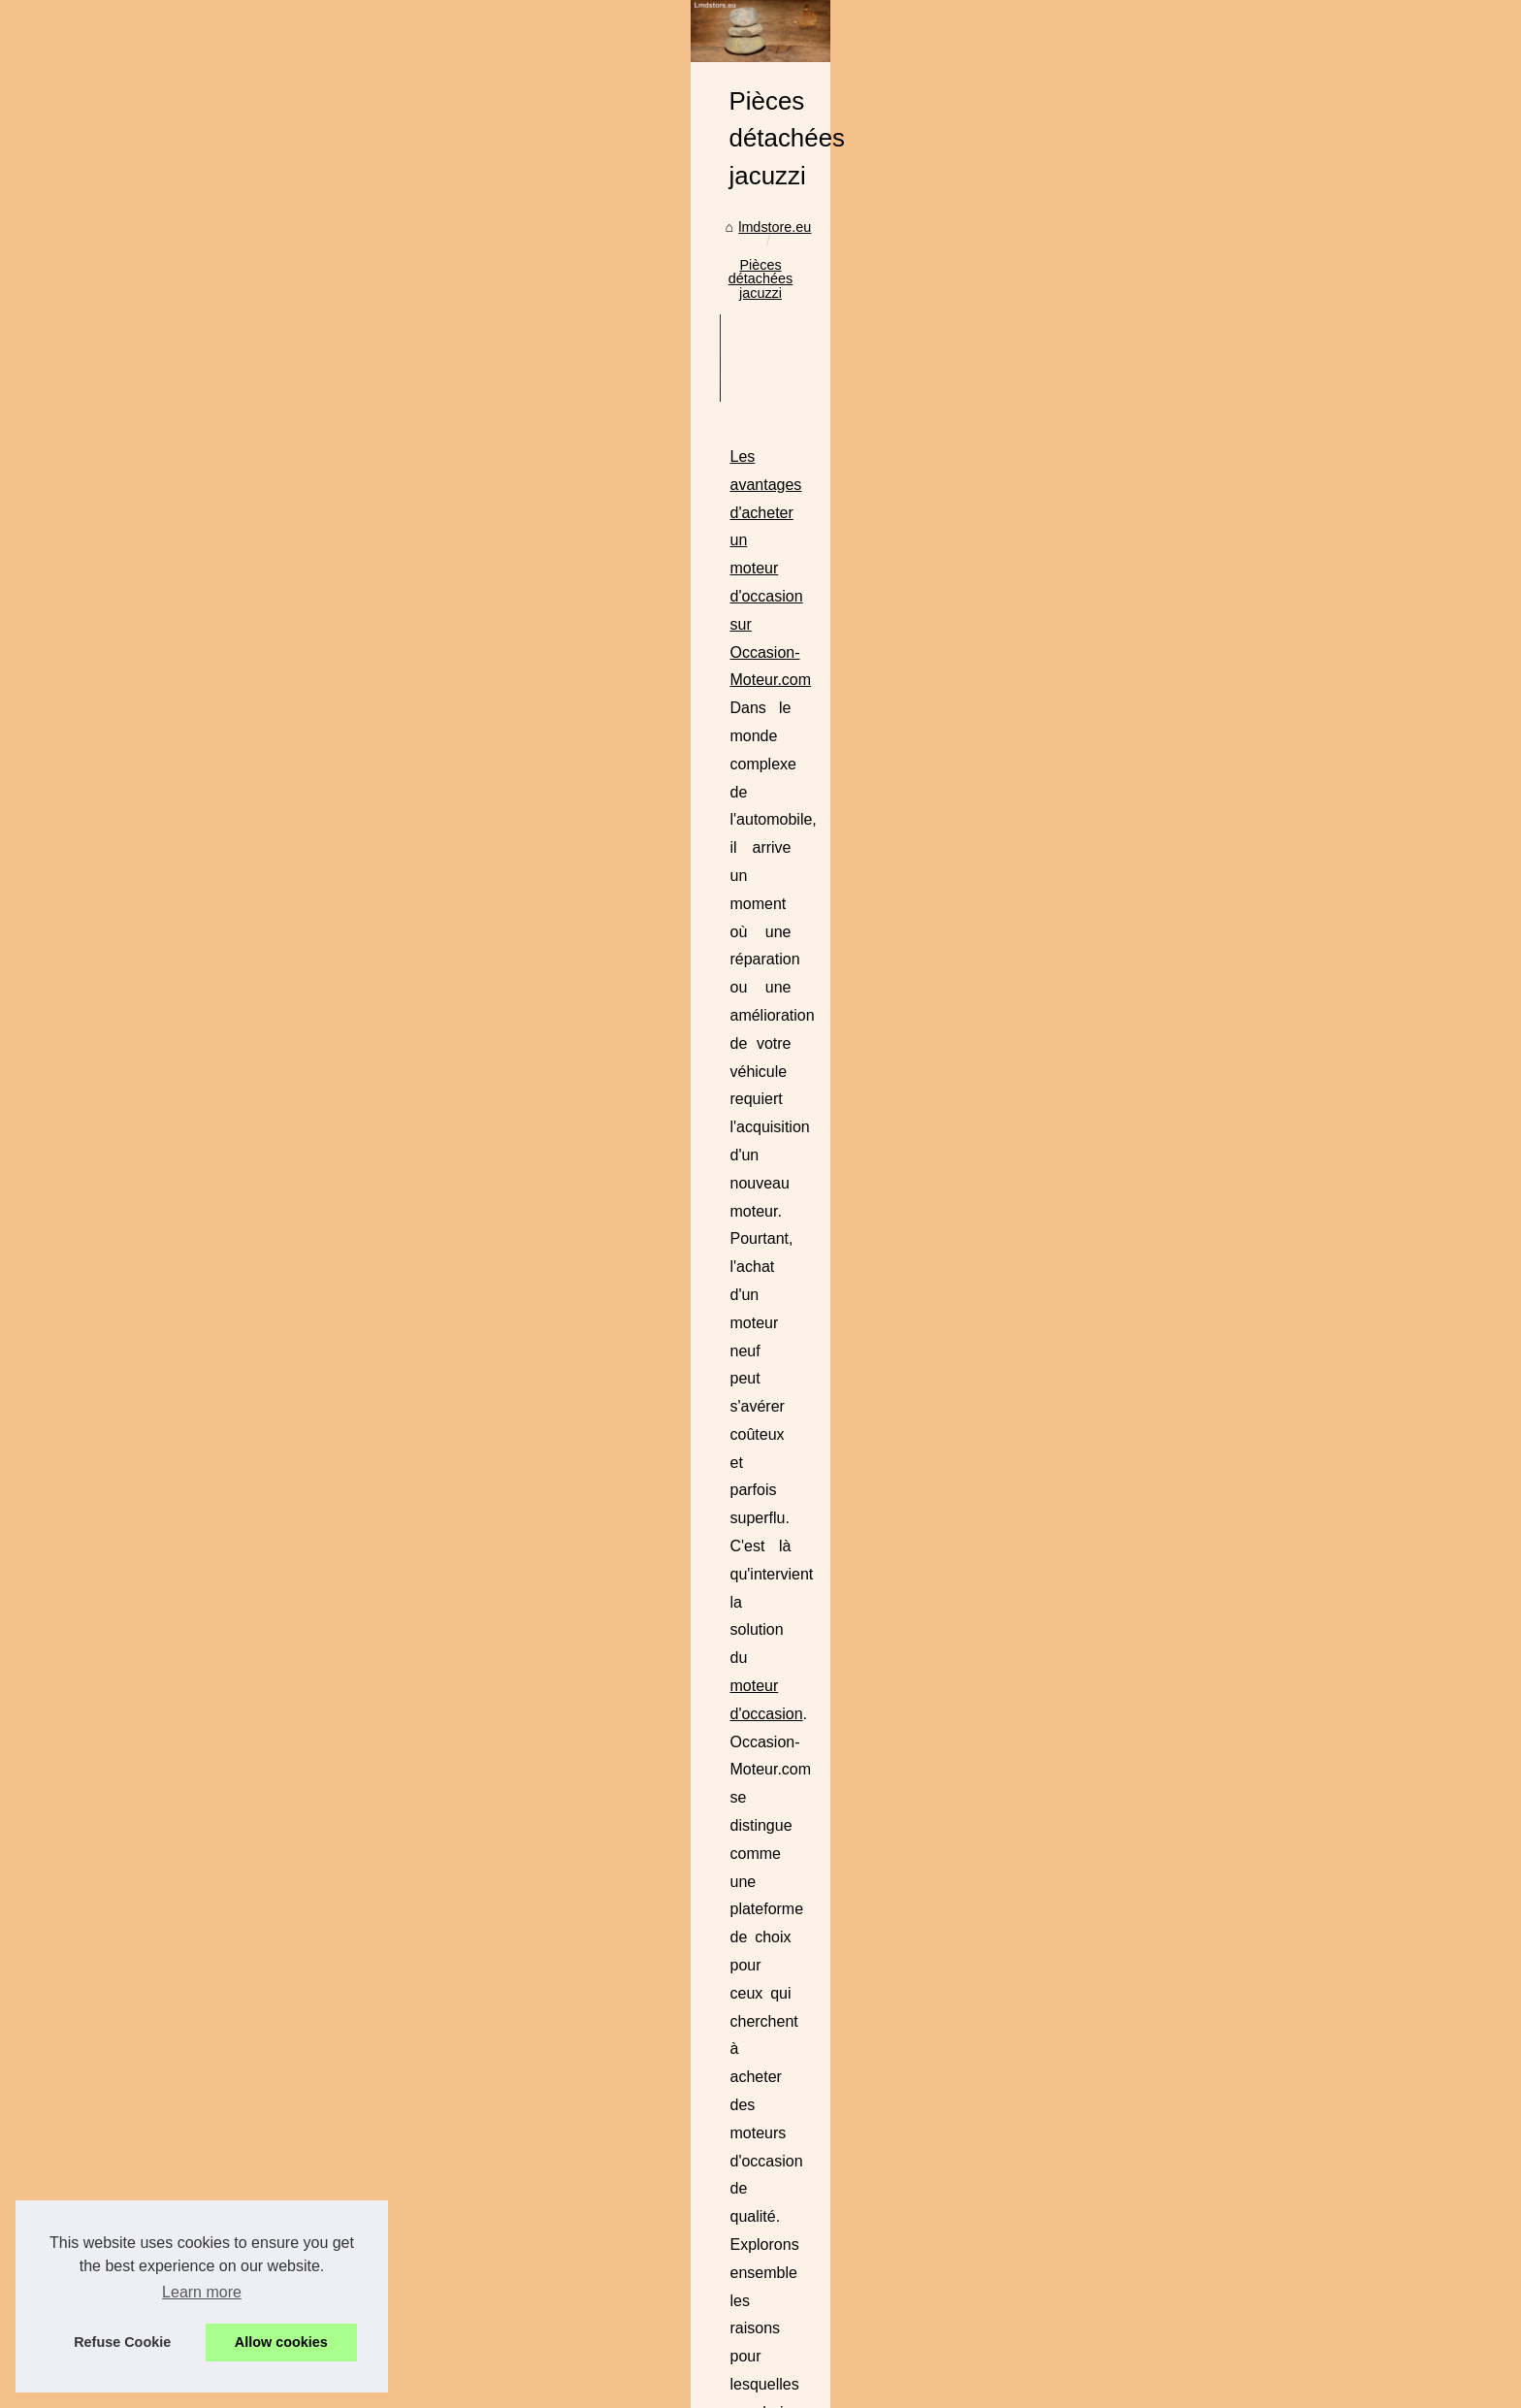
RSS (487, 2324)
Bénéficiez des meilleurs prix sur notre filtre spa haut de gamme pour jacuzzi (741, 1493)
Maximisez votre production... (293, 1382)
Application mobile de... (275, 1472)
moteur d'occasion (749, 897)
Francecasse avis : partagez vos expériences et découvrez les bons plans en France (769, 1266)
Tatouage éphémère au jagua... (299, 1078)
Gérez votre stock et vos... (284, 1207)
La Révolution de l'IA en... (282, 1558)
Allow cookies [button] (281, 2342)
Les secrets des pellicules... (288, 1250)
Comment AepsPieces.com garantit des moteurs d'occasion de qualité (719, 1039)
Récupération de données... (288, 1514)
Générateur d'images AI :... (286, 1601)
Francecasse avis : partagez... (296, 1776)
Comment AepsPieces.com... (292, 1733)
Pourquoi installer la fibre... (285, 946)
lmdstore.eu (524, 649)
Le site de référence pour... (286, 902)
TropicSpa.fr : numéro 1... (282, 2087)
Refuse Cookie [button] (122, 2342)
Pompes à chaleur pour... (280, 1908)
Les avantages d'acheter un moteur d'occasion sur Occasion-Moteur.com (730, 813)
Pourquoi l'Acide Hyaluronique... (302, 2176)
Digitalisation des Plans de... (290, 988)
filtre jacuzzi (1097, 1550)
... (583, 953)
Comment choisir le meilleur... (294, 1997)
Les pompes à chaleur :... (281, 1120)
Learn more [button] (202, 2292)
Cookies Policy (424, 2324)
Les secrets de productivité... (291, 1293)
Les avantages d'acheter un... (294, 1690)
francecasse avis (733, 1406)
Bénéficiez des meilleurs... (284, 1819)
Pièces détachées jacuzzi (656, 649)
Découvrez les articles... (277, 1164)
